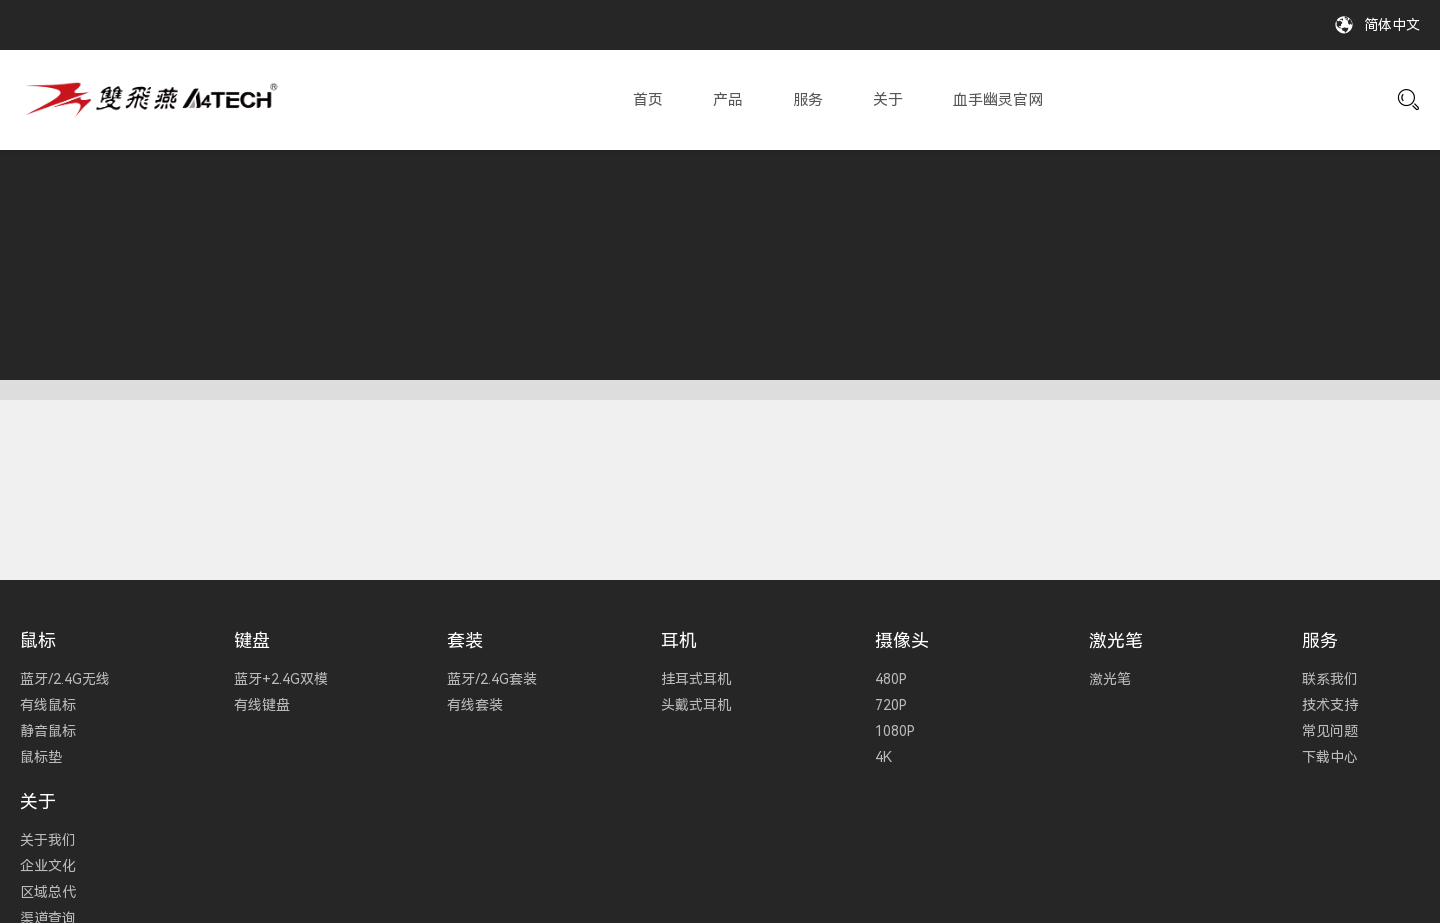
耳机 (679, 640)
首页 (648, 100)
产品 (728, 100)
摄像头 (902, 640)
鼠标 (38, 640)
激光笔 (1116, 640)
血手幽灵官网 (998, 100)
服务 (808, 100)
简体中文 (1392, 25)
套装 (465, 640)
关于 (888, 100)
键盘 (252, 640)
